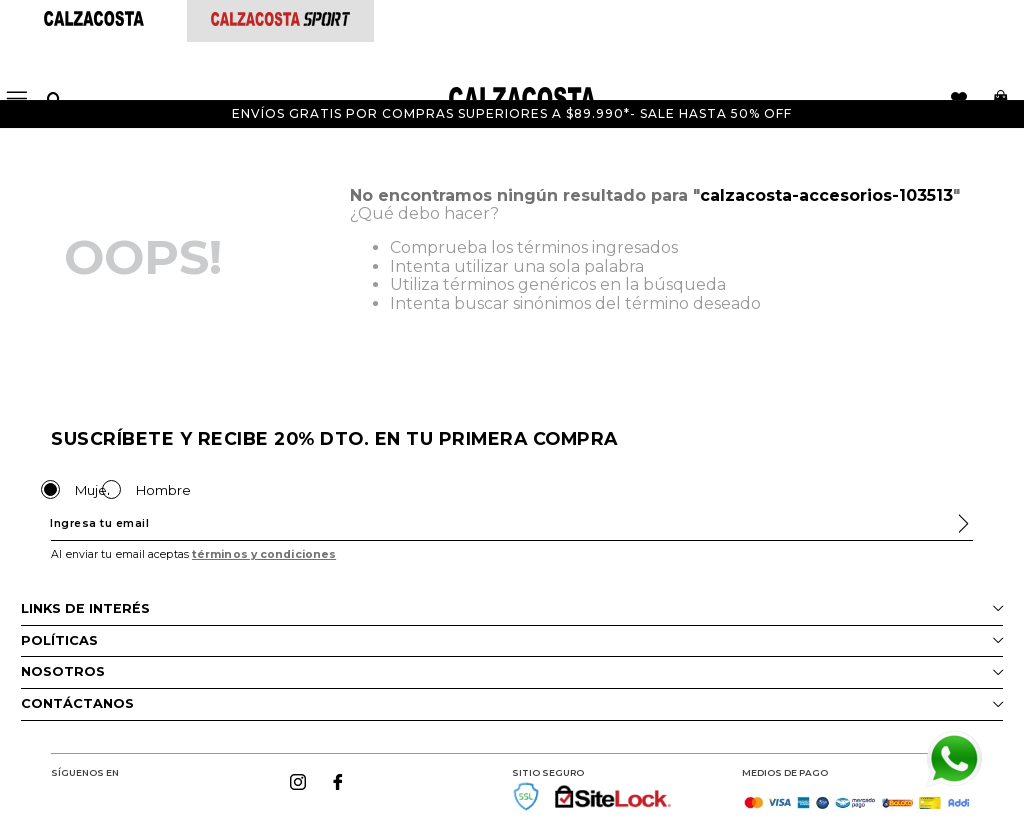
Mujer (93, 490)
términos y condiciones (264, 554)
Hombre (163, 490)
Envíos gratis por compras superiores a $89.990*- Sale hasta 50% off (512, 113)
